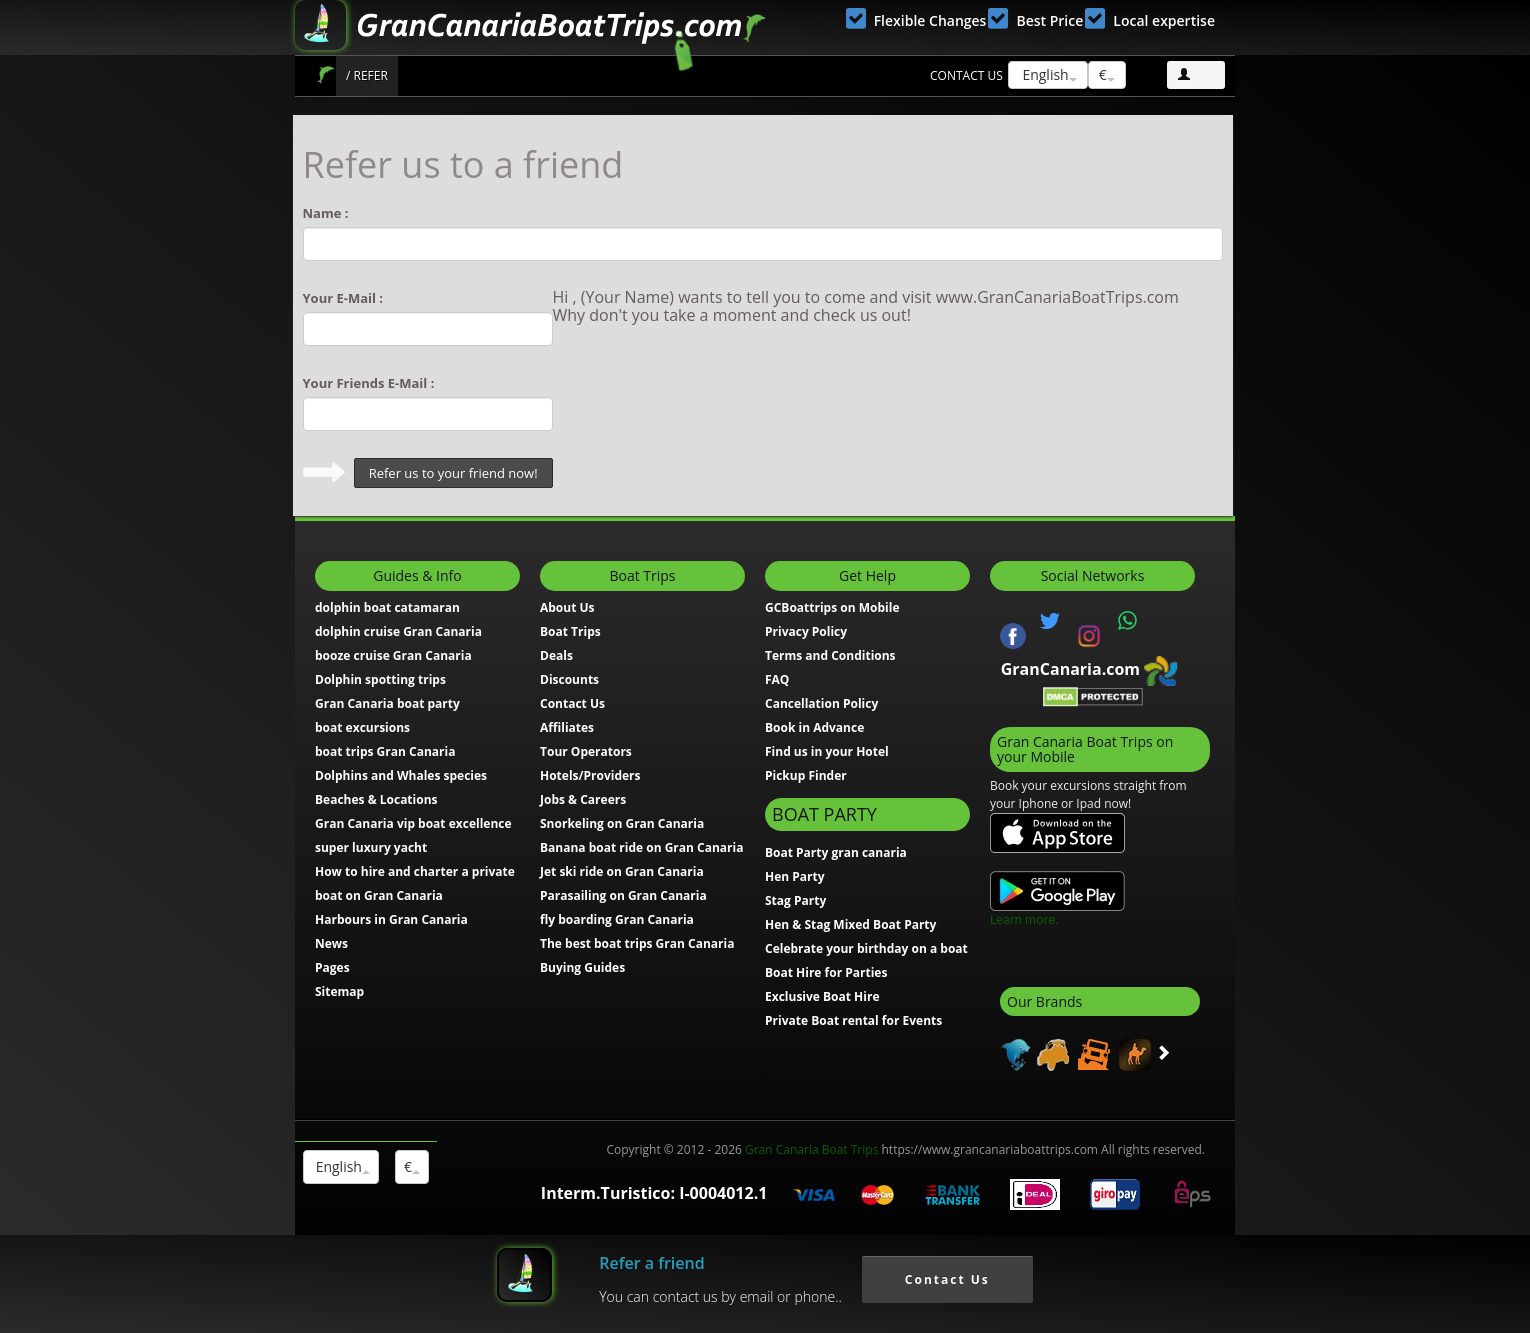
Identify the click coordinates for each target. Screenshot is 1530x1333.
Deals (556, 655)
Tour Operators (586, 751)
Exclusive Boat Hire (822, 996)
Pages (332, 967)
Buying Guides (582, 967)
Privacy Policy (806, 631)
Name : (326, 213)
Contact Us (572, 703)
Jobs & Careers (583, 799)
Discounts (569, 679)
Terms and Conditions (830, 655)
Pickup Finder (806, 775)
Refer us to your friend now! (453, 473)
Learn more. (1024, 919)
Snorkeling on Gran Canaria (622, 823)
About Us (567, 607)
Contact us (966, 75)
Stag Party (795, 900)
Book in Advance (814, 727)
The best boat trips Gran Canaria (637, 943)
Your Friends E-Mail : (369, 383)
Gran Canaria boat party (387, 703)
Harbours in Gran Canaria (391, 919)
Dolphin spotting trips (380, 679)
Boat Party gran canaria (836, 852)
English (1048, 74)
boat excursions (362, 727)
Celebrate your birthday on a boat (866, 948)
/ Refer (367, 75)
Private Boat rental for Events (853, 1020)
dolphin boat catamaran (387, 607)
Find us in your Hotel (827, 751)
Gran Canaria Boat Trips (811, 1149)
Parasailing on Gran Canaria (623, 895)
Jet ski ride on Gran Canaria (622, 871)
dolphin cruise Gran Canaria (398, 631)
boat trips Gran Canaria (385, 751)
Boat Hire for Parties (826, 972)
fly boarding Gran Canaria (617, 919)
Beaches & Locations (376, 799)
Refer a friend (651, 1263)
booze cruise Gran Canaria (393, 655)
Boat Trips (325, 74)
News (331, 943)
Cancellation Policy (821, 703)
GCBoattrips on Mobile (832, 607)
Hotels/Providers (590, 775)
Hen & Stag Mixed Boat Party (850, 924)
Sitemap (339, 991)
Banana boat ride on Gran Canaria (641, 847)
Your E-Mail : (343, 298)
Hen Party (795, 876)
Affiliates (567, 727)
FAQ (777, 679)
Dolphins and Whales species (401, 775)
